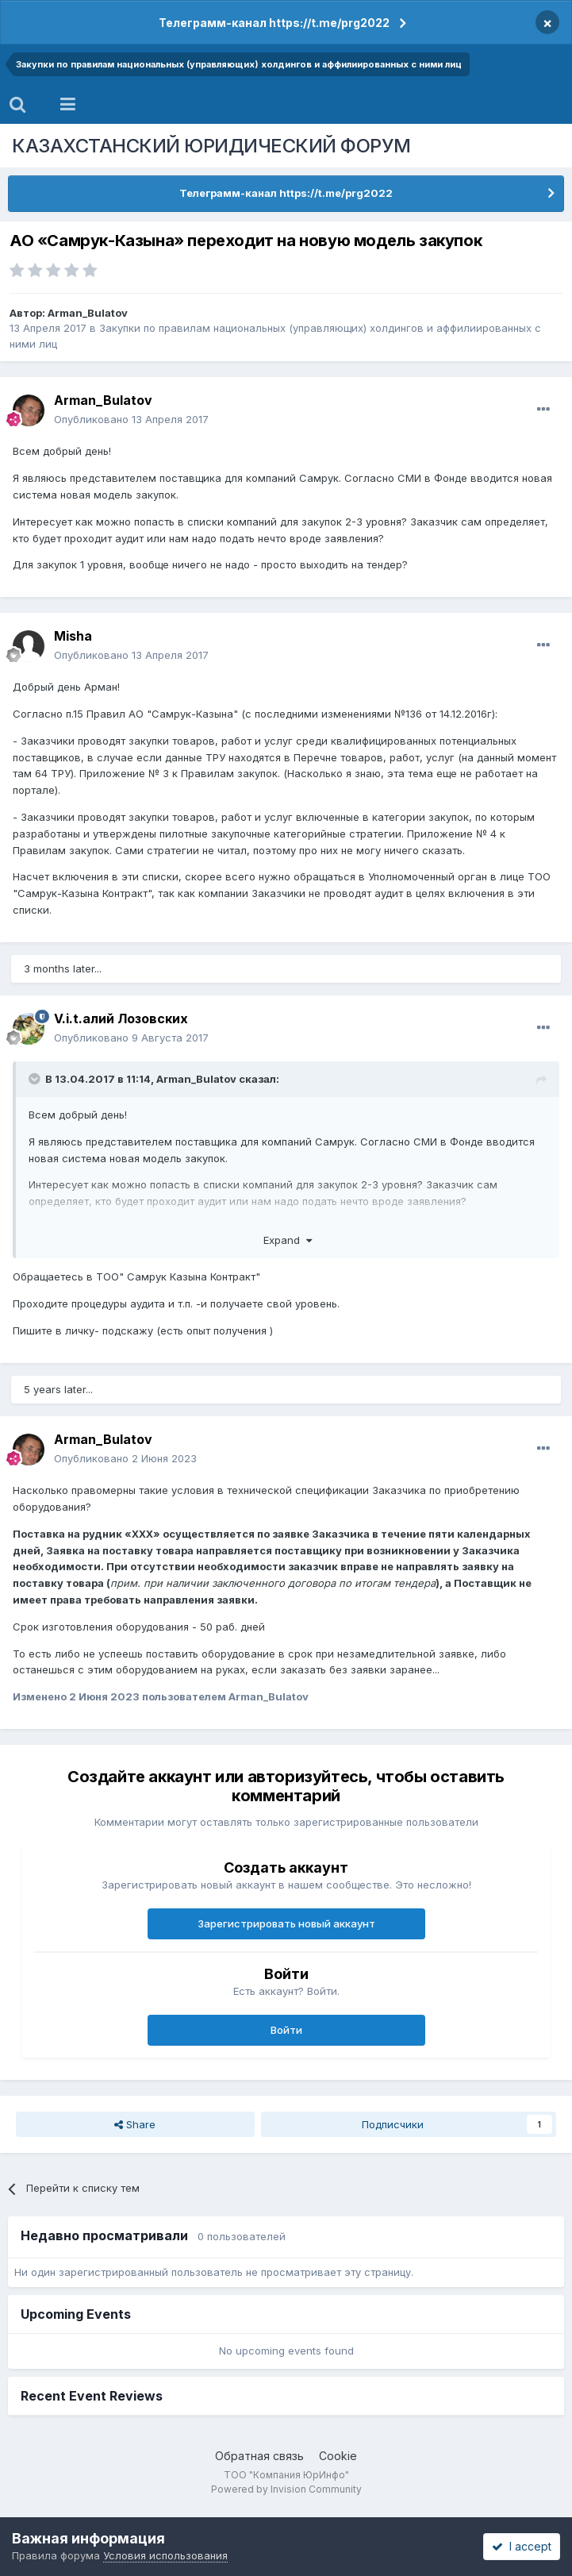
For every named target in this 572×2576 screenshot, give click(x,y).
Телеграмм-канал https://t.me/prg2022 (274, 22)
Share (134, 2124)
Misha (73, 636)
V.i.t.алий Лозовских (121, 1018)
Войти (286, 2029)
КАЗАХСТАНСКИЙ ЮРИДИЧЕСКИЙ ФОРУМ (211, 145)
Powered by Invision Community (286, 2489)
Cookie (338, 2455)
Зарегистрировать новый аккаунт (286, 1923)
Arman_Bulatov (88, 312)
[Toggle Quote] (36, 1078)
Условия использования (165, 2555)
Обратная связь (259, 2455)
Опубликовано (131, 419)
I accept (521, 2546)
